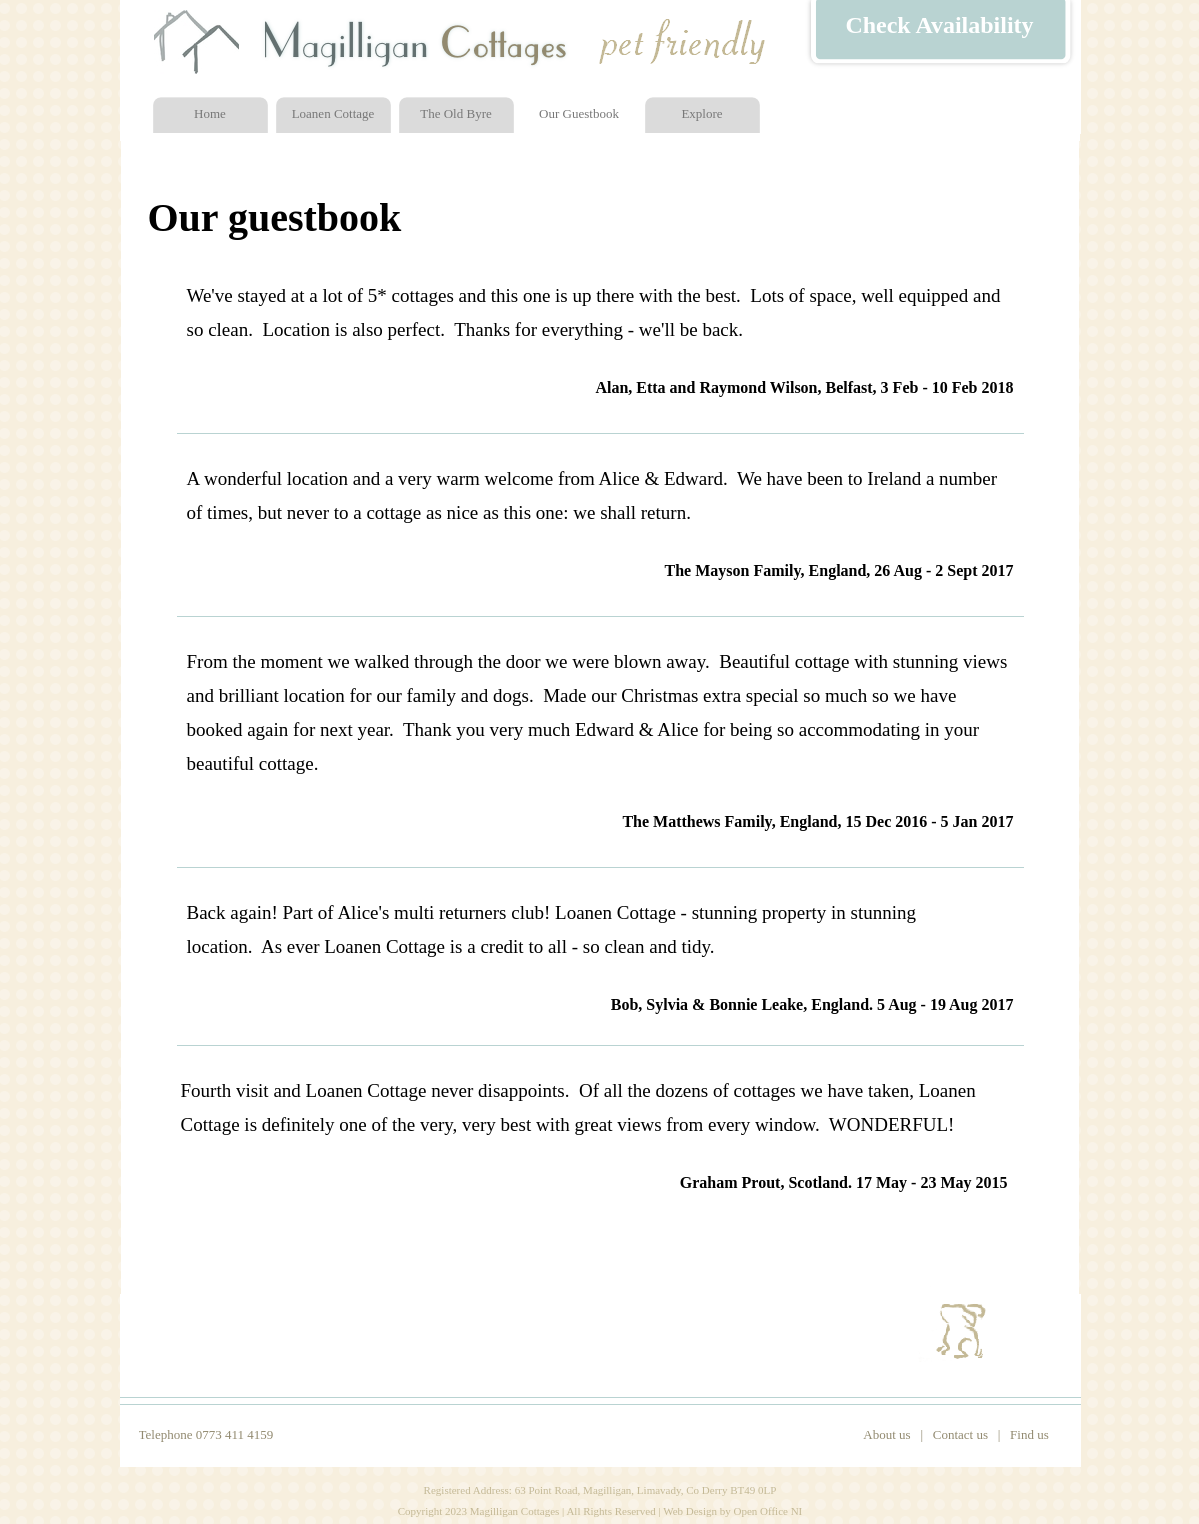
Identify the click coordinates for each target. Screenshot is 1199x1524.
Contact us (960, 1434)
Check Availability (939, 25)
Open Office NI (767, 1511)
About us (886, 1434)
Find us (1029, 1434)
